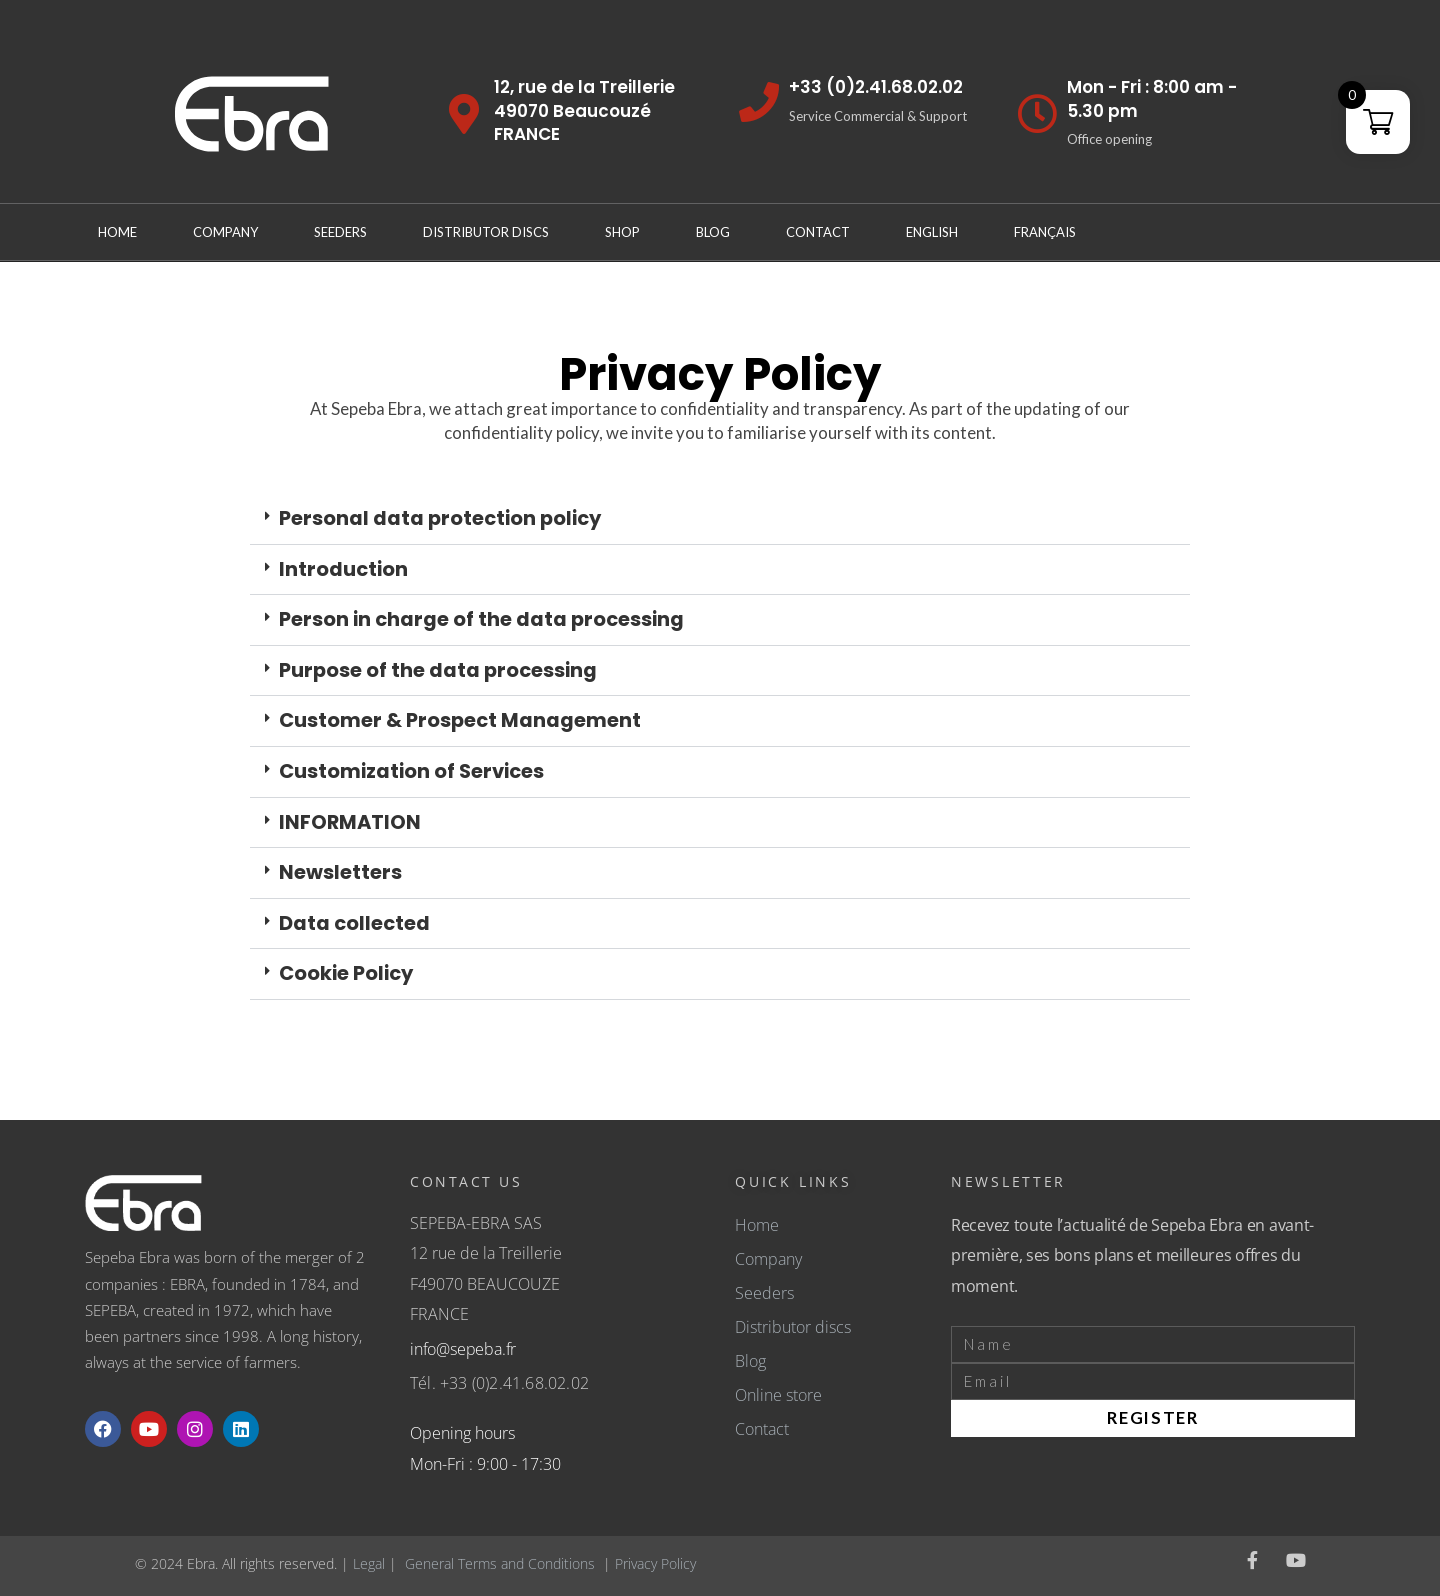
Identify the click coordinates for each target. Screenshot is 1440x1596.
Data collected (354, 923)
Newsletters (340, 872)
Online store (778, 1395)
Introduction (343, 569)
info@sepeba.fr (463, 1349)
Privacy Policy (655, 1563)
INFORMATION (350, 822)
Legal (369, 1563)
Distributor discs (486, 232)
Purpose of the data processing (438, 670)
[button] (720, 519)
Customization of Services (411, 771)
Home (117, 232)
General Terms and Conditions (500, 1563)
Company (225, 232)
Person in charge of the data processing (481, 619)
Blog (713, 232)
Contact (818, 232)
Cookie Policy (346, 973)
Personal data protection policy (440, 518)
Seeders (340, 232)
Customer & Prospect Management (460, 720)
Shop (622, 232)
